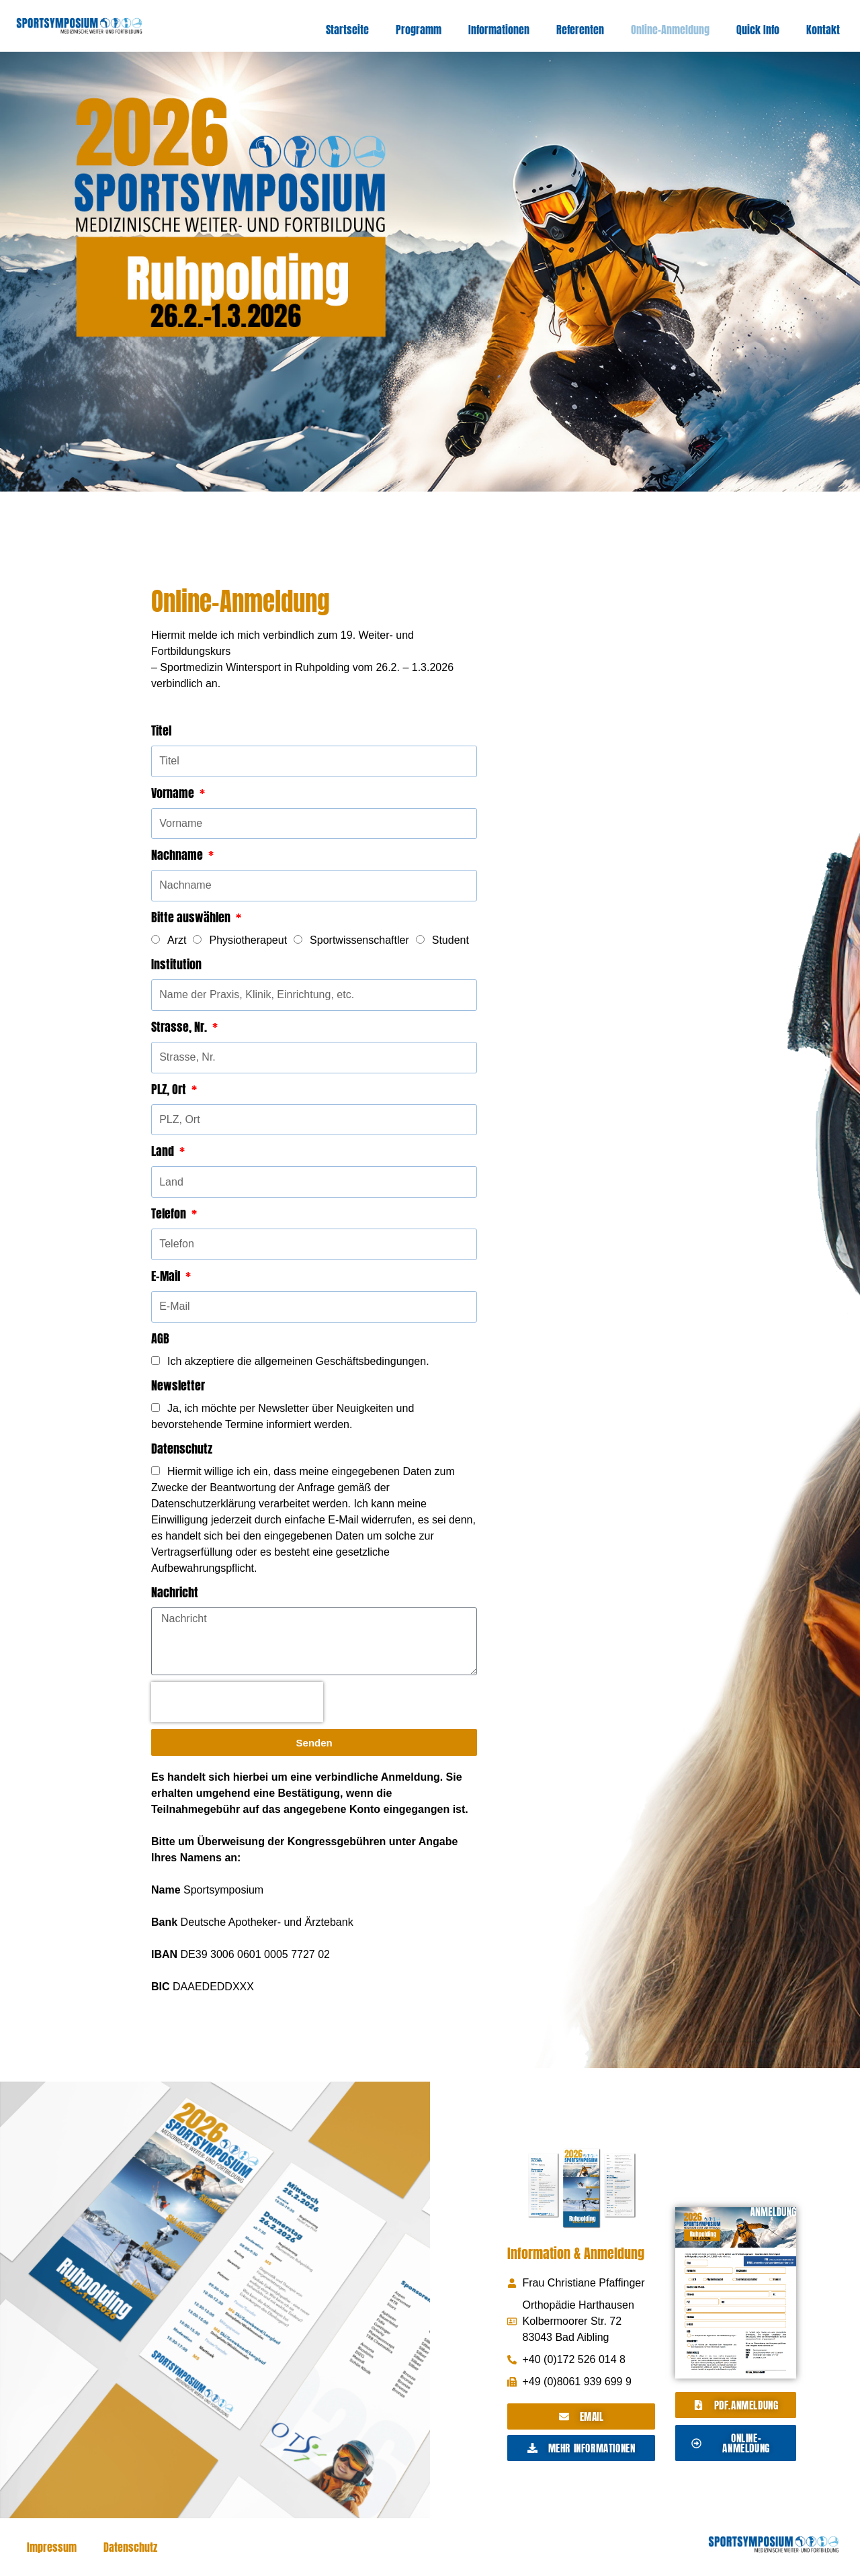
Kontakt (823, 29)
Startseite (347, 29)
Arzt (176, 940)
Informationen (498, 29)
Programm (418, 29)
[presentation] (237, 1702)
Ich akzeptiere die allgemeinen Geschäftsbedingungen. (298, 1361)
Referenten (580, 29)
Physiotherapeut (248, 940)
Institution (176, 964)
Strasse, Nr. (180, 1027)
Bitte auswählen (192, 917)
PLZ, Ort (170, 1089)
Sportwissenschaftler (359, 940)
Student (450, 940)
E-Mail (167, 1276)
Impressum (52, 2547)
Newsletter (178, 1385)
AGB (160, 1338)
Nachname (178, 855)
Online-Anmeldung (670, 29)
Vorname (174, 793)
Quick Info (757, 29)
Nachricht (174, 1592)
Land (164, 1151)
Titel (161, 730)
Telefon (170, 1213)
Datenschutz (181, 1448)
